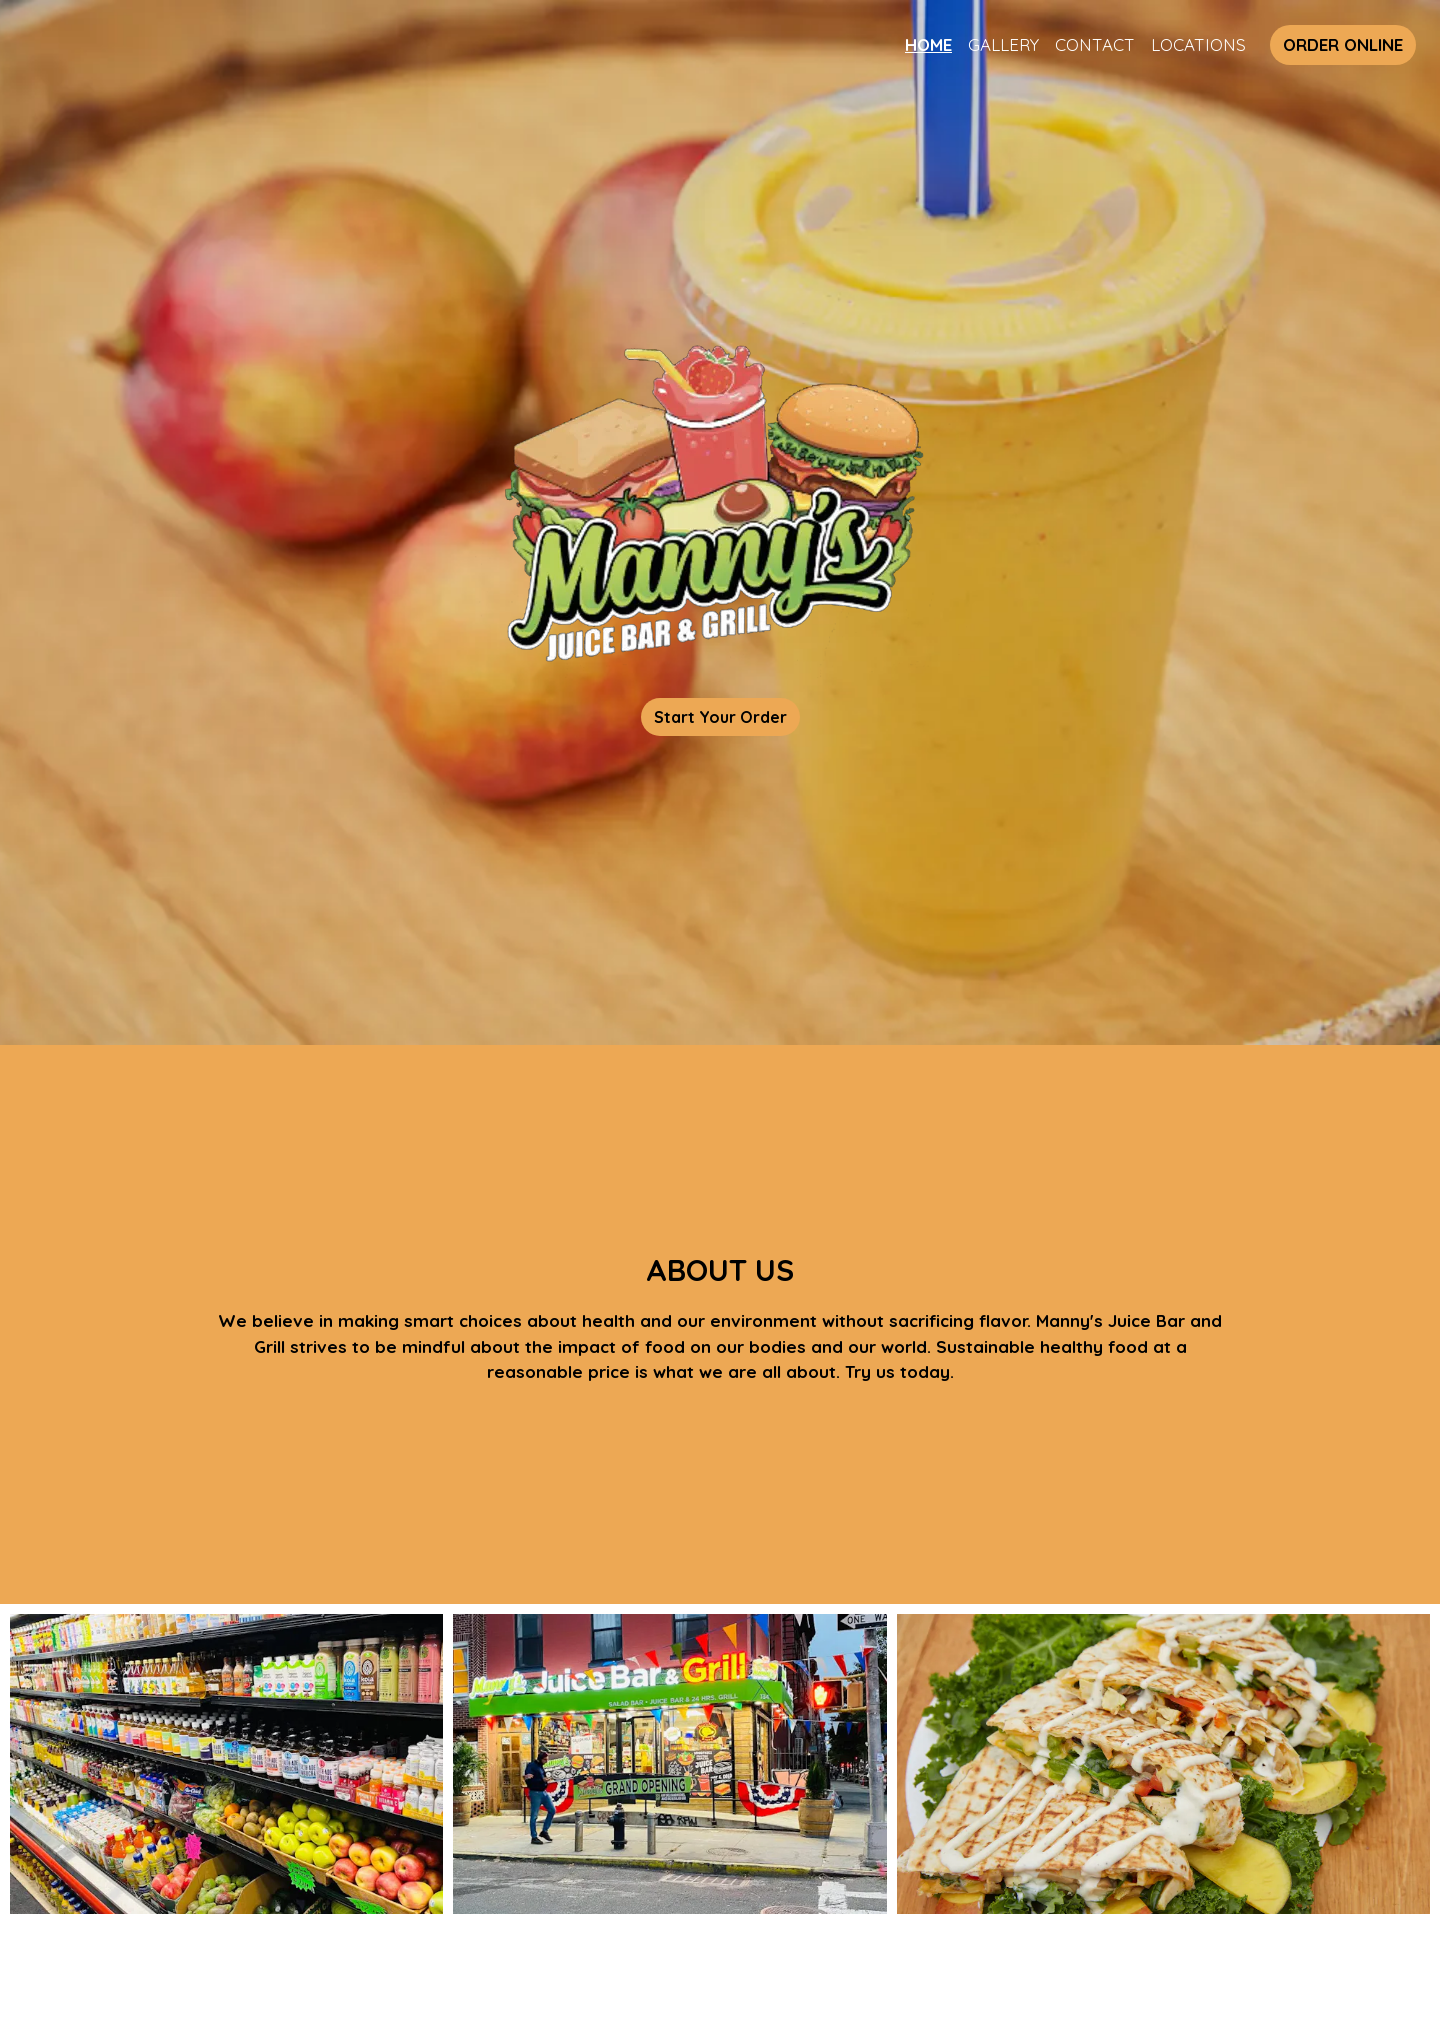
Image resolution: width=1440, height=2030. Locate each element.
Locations (1198, 44)
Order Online (1343, 44)
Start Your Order (720, 717)
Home (928, 44)
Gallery (1003, 44)
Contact (1095, 44)
